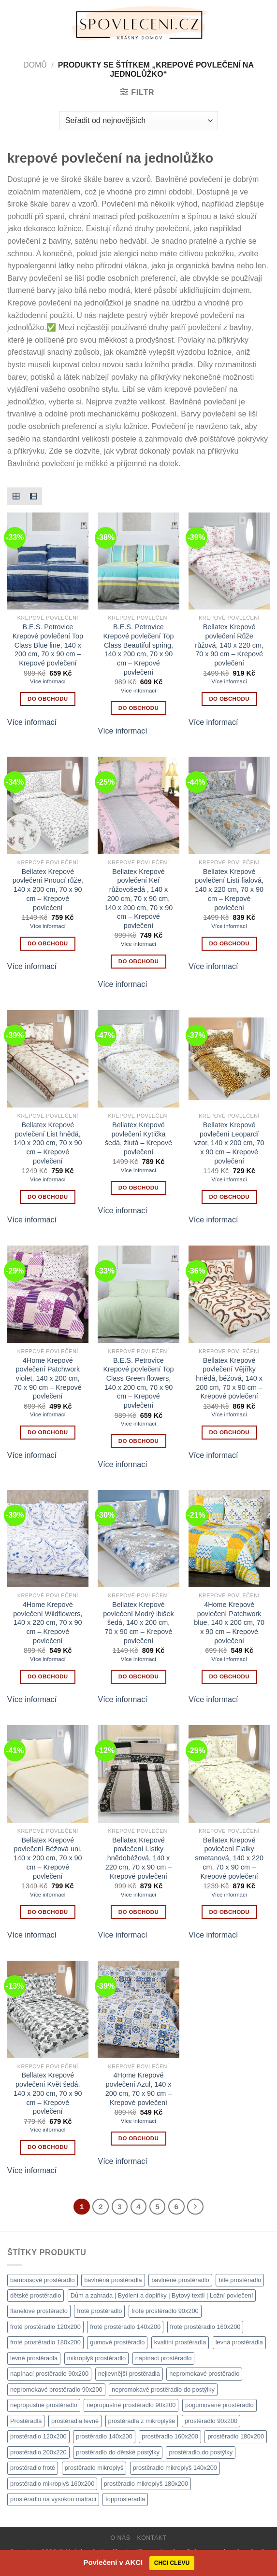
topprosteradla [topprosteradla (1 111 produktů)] (125, 2499)
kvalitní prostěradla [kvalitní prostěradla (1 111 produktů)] (180, 2342)
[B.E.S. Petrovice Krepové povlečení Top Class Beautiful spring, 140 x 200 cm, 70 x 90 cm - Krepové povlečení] (138, 560)
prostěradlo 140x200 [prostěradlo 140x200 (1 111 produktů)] (104, 2436)
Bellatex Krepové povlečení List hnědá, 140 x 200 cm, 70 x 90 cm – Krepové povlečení (48, 1143)
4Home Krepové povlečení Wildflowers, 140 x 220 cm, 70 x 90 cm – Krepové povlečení (47, 1623)
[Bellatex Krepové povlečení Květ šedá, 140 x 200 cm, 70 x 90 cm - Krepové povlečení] (47, 2009)
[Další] (195, 2207)
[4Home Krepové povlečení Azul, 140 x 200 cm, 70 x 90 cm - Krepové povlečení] (138, 2009)
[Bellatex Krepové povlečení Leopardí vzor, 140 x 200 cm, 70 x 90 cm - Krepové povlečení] (229, 1058)
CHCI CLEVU (172, 2563)
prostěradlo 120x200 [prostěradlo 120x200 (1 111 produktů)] (38, 2436)
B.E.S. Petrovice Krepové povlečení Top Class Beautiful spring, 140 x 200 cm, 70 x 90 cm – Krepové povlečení (138, 649)
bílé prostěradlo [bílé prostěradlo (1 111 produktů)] (240, 2280)
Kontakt (151, 2537)
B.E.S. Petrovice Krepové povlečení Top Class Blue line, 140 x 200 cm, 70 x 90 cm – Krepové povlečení (48, 645)
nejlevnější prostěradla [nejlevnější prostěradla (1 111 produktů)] (129, 2373)
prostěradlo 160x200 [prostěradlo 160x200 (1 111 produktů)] (170, 2436)
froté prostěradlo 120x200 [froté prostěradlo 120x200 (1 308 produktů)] (45, 2326)
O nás (120, 2537)
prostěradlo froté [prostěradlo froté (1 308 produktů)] (32, 2467)
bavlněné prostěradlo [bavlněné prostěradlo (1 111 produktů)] (180, 2280)
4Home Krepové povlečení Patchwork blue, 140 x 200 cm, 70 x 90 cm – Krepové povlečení (229, 1623)
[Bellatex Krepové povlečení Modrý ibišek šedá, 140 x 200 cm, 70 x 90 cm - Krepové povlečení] (138, 1538)
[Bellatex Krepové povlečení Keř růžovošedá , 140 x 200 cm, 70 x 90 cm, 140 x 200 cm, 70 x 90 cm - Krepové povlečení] (138, 805)
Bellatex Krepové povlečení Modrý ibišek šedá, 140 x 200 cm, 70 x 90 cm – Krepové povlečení (138, 1623)
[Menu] (13, 24)
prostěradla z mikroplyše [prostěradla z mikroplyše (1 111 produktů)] (141, 2420)
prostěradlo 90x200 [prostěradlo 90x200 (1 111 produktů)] (211, 2420)
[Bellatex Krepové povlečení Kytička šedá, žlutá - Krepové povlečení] (138, 1058)
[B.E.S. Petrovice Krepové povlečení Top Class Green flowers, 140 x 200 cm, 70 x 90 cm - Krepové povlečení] (138, 1294)
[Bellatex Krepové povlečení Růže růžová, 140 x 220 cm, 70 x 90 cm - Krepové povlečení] (229, 560)
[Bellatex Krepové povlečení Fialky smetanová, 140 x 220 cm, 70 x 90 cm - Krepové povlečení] (229, 1773)
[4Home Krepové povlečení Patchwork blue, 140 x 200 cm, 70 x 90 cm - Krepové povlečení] (229, 1538)
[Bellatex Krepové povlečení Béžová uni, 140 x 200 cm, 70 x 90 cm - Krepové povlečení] (47, 1773)
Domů (35, 65)
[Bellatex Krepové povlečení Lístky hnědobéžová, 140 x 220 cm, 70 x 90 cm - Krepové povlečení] (138, 1773)
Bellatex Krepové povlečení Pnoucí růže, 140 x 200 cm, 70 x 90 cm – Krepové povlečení (48, 890)
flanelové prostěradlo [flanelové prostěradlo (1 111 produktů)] (39, 2310)
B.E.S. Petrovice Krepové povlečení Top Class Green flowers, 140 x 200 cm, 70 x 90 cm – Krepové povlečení (138, 1383)
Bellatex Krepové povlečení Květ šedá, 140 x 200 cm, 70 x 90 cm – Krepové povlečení (48, 2093)
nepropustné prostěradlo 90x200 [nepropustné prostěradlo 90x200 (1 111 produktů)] (131, 2405)
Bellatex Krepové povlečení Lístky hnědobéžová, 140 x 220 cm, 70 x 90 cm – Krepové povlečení (138, 1858)
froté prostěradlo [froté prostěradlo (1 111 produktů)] (99, 2310)
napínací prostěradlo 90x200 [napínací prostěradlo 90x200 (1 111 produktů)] (49, 2373)
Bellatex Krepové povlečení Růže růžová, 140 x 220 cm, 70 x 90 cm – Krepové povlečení (229, 645)
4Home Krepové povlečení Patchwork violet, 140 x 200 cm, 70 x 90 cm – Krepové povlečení (48, 1378)
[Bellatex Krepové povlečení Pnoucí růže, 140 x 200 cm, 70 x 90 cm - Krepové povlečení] (47, 805)
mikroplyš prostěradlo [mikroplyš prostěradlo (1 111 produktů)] (96, 2358)
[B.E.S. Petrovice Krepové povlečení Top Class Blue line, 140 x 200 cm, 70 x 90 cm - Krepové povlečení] (47, 560)
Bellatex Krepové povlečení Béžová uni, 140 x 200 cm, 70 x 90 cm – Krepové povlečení (48, 1858)
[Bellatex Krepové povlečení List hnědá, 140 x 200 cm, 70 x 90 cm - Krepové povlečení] (47, 1058)
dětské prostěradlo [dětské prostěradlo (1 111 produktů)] (35, 2295)
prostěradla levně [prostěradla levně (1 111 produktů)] (75, 2420)
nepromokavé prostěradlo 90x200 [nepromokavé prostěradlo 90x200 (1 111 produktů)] (56, 2389)
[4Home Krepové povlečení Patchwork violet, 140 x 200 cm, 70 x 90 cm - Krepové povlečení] (47, 1294)
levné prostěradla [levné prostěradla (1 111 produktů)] (34, 2358)
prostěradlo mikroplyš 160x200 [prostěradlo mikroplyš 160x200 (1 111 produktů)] (52, 2483)
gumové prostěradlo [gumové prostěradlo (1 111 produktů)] (117, 2342)
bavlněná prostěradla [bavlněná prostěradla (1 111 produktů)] (113, 2280)
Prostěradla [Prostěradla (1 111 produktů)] (26, 2420)
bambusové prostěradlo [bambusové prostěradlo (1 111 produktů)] (42, 2280)
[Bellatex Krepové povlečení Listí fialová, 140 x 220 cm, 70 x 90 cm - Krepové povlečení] (229, 805)
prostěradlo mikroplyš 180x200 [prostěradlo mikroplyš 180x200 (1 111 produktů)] (146, 2483)
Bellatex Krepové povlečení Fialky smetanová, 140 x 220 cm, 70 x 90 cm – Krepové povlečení (229, 1858)
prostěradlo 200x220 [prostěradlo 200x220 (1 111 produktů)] (38, 2452)
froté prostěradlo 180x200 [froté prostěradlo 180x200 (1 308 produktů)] (45, 2342)
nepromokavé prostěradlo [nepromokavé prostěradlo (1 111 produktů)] (204, 2373)
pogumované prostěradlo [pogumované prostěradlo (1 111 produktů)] (219, 2405)
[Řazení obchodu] (138, 120)
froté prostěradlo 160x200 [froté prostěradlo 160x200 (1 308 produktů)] (205, 2326)
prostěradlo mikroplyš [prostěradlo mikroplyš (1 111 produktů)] (94, 2467)
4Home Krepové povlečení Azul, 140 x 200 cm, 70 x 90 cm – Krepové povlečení (138, 2088)
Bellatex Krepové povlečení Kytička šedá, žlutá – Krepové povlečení (138, 1138)
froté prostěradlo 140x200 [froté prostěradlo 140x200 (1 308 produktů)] (125, 2326)
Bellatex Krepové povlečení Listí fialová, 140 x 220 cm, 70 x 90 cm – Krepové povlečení (229, 890)
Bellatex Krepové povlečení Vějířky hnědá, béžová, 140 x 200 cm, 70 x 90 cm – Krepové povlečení (229, 1378)
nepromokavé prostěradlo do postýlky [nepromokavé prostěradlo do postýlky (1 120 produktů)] (163, 2389)
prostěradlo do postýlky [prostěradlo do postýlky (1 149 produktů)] (201, 2452)
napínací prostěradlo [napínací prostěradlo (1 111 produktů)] (163, 2358)
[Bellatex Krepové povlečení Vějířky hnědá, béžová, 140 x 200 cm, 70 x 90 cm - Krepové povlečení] (229, 1294)
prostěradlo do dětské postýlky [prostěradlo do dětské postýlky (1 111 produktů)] (118, 2452)
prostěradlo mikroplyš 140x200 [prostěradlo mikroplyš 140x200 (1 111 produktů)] (175, 2467)
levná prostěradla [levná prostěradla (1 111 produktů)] (239, 2342)
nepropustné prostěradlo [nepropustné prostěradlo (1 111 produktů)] (43, 2405)
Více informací (48, 681)
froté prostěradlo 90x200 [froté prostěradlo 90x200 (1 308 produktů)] (165, 2310)
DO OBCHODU (48, 699)
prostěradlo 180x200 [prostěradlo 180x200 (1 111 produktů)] (235, 2436)
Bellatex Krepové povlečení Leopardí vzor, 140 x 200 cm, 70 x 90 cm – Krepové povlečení (229, 1143)
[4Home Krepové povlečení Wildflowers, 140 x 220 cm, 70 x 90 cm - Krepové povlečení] (47, 1538)
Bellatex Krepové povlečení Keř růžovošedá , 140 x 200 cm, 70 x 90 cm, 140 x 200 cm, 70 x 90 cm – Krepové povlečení (138, 898)
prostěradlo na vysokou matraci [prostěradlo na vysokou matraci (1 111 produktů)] (53, 2499)
